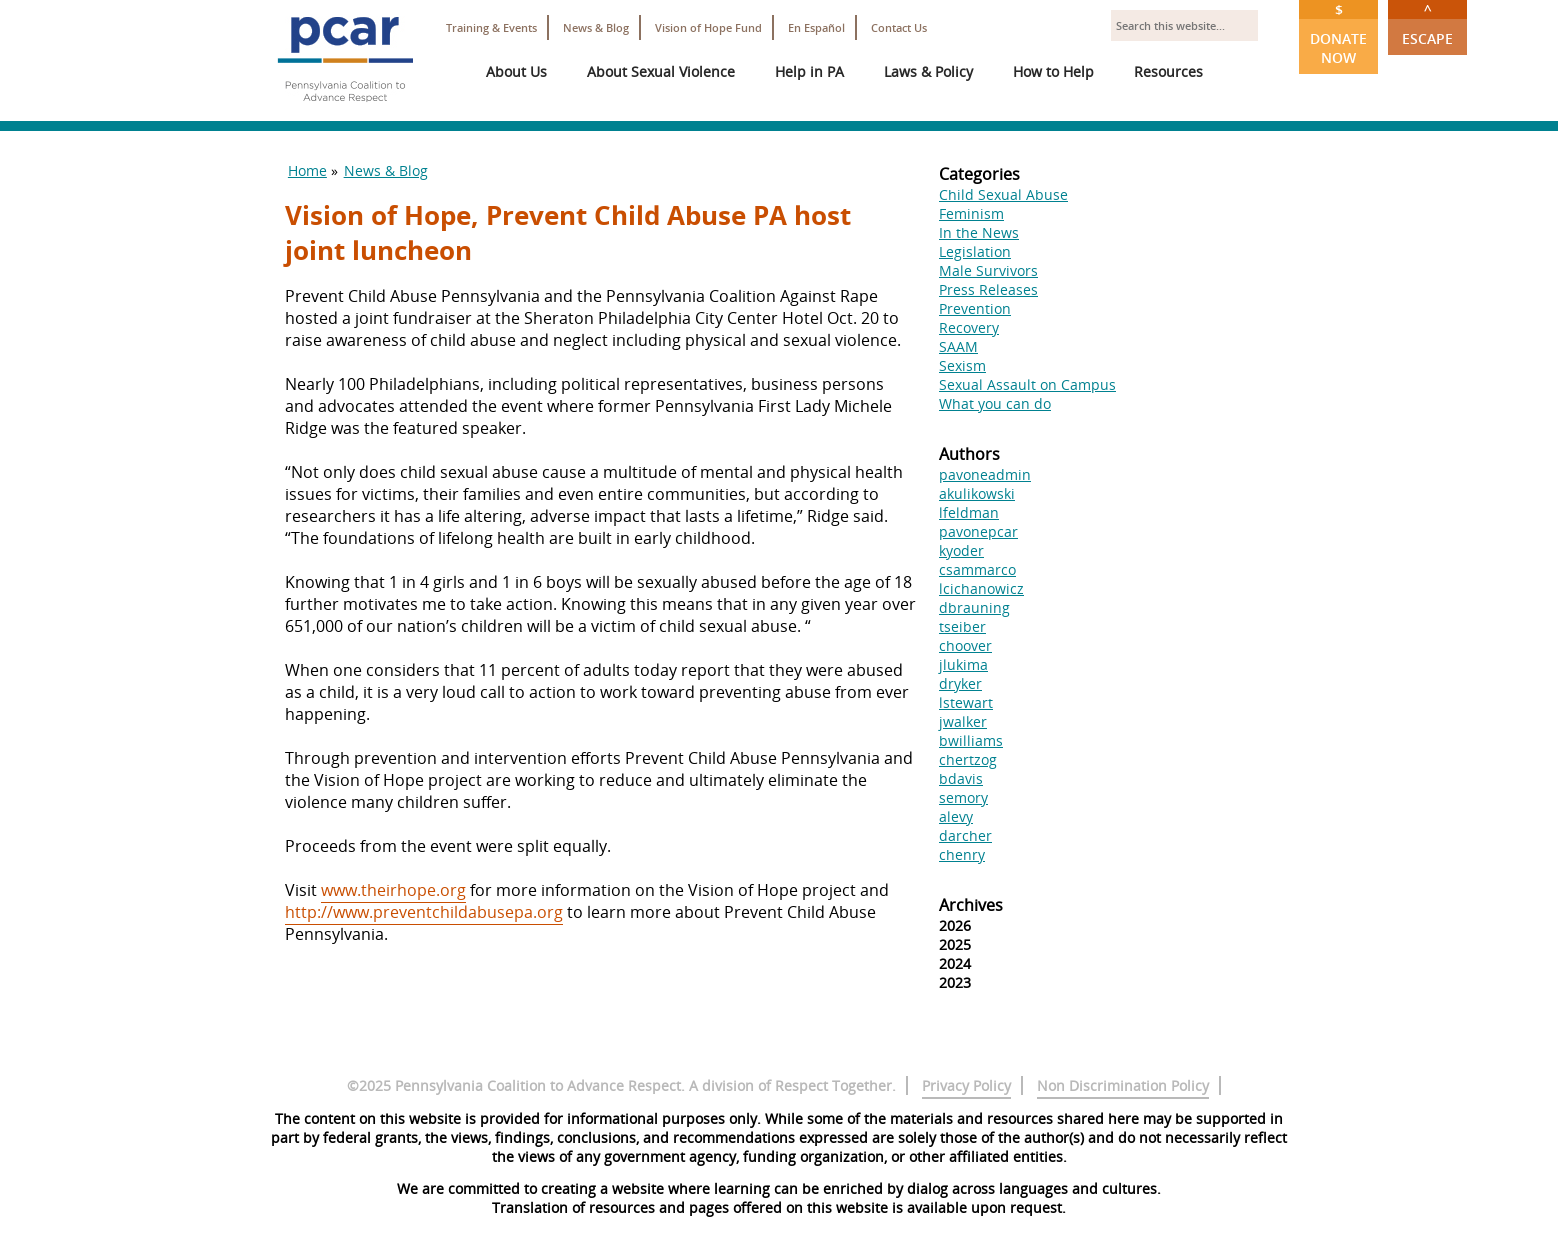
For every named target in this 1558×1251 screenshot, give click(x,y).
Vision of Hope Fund (708, 27)
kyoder (961, 550)
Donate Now (1338, 33)
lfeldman (969, 512)
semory (963, 797)
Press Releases (988, 289)
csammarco (977, 569)
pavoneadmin (985, 474)
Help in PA (809, 71)
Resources (1168, 71)
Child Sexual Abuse (1003, 194)
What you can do (995, 403)
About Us (516, 71)
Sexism (962, 365)
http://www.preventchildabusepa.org (424, 912)
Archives (971, 905)
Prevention (975, 308)
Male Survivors (988, 270)
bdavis (961, 778)
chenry (962, 854)
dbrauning (974, 607)
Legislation (975, 251)
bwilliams (971, 740)
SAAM (958, 346)
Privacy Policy (966, 1085)
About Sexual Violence (661, 71)
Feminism (971, 213)
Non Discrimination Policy (1123, 1085)
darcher (965, 835)
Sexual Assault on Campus (1027, 384)
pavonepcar (978, 531)
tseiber (962, 626)
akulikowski (977, 493)
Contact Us (899, 27)
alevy (956, 816)
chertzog (968, 759)
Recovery (969, 327)
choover (965, 645)
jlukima (963, 664)
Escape (1427, 24)
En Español (816, 27)
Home (307, 170)
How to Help (1053, 71)
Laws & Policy (928, 71)
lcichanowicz (981, 588)
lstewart (966, 702)
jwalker (963, 721)
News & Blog (596, 27)
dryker (960, 683)
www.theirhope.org (393, 890)
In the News (979, 232)
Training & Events (491, 27)
